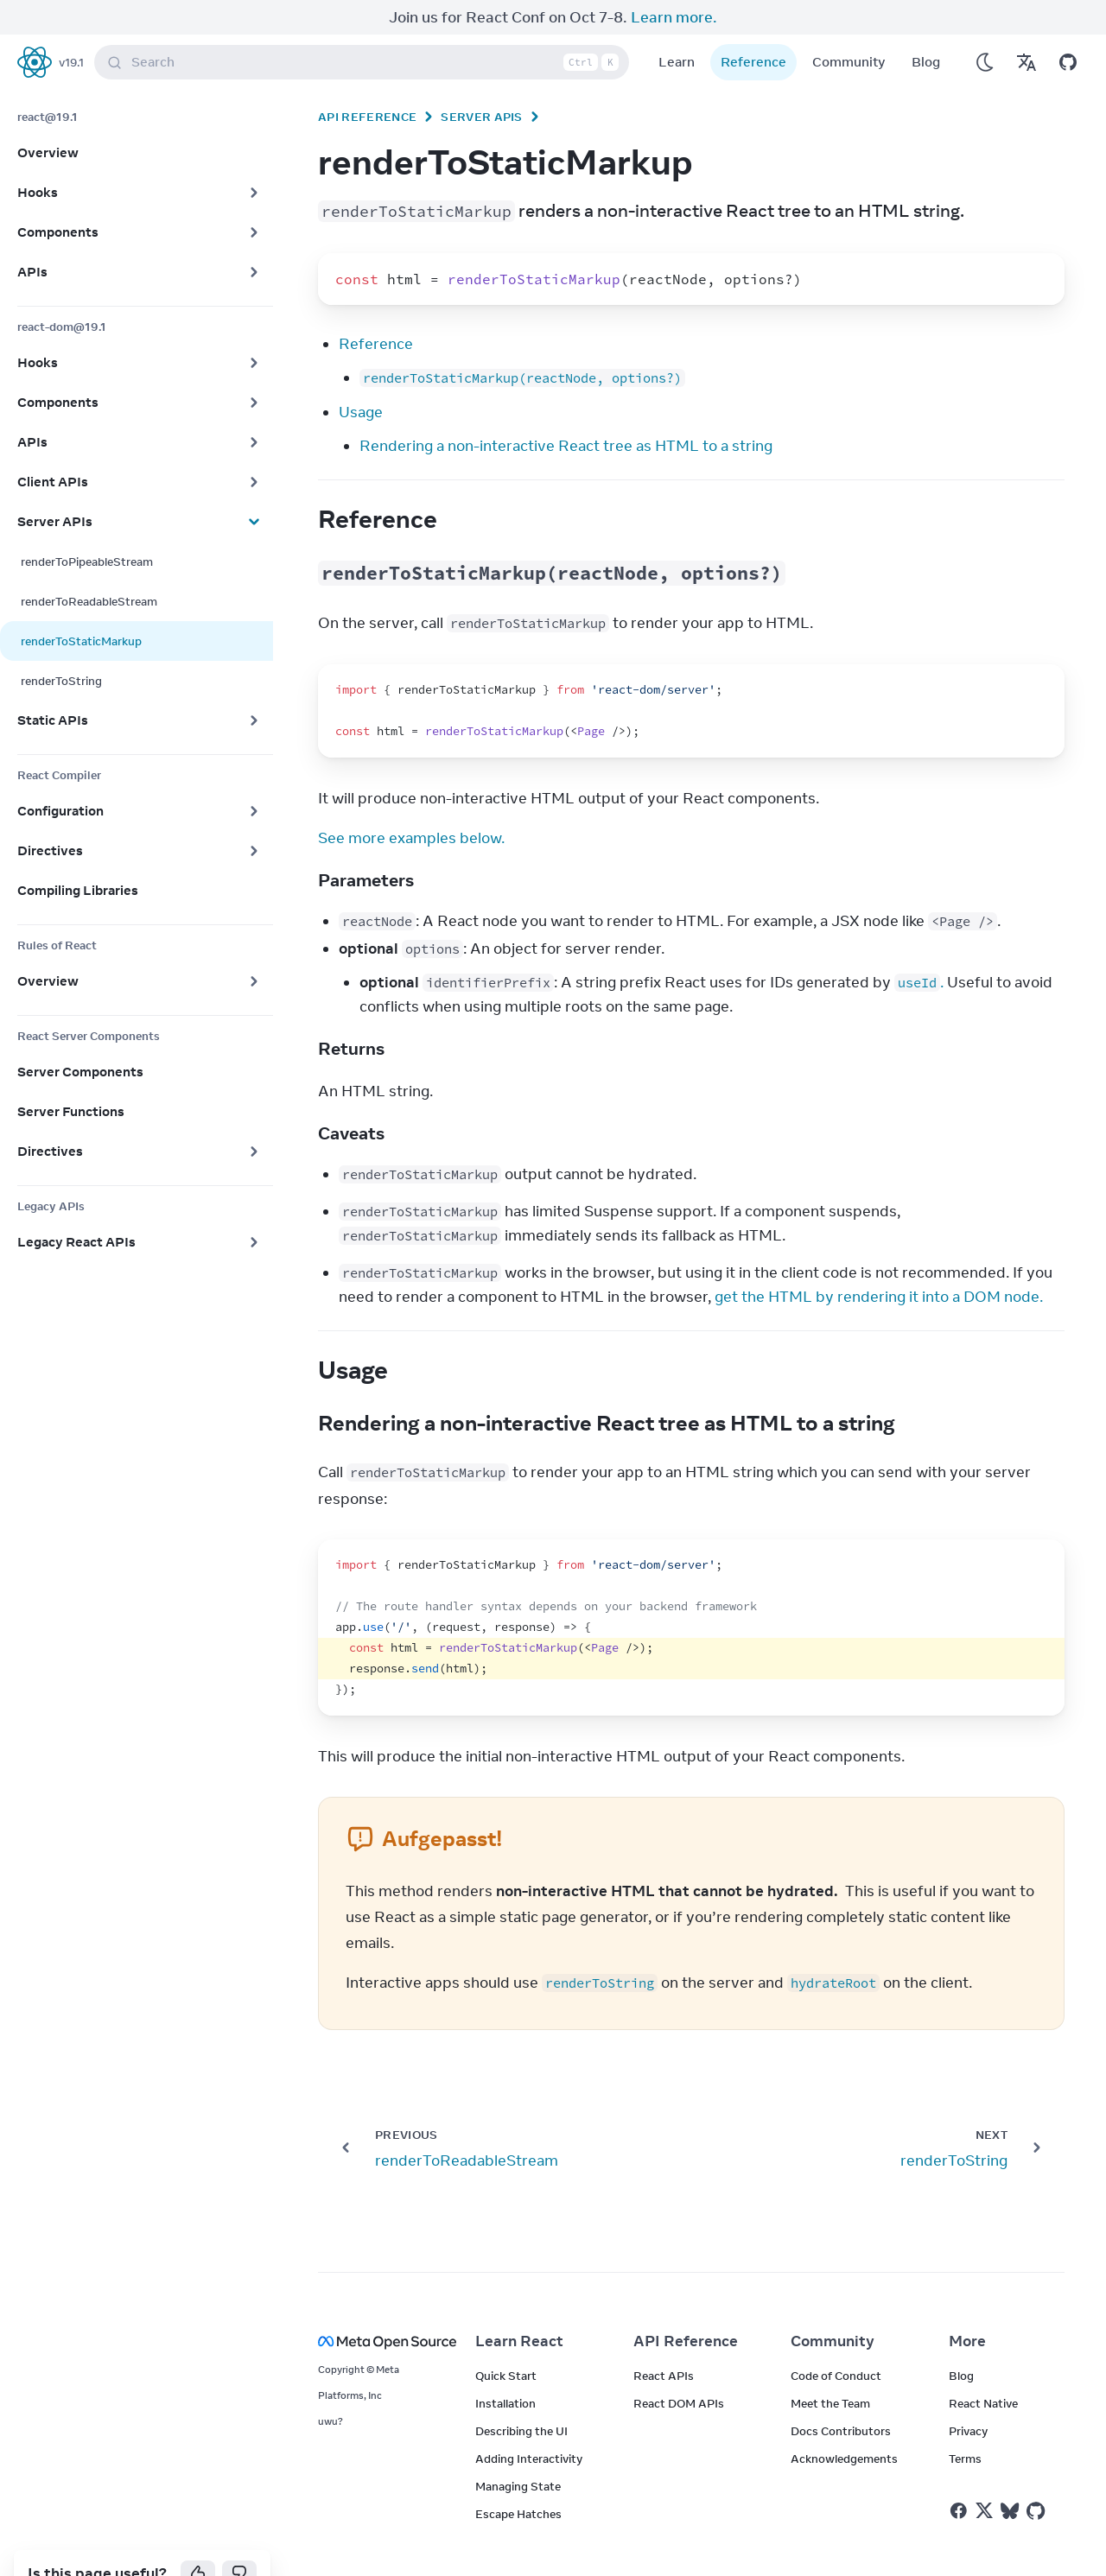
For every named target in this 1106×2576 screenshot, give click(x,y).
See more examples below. (411, 803)
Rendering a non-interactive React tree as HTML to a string (565, 411)
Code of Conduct (836, 2341)
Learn (676, 27)
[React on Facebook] (959, 2476)
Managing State (518, 2452)
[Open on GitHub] (1068, 27)
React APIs (663, 2341)
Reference (753, 27)
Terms (965, 2424)
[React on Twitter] (984, 2475)
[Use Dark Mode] (985, 27)
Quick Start (506, 2341)
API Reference (367, 82)
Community (849, 27)
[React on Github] (1038, 2476)
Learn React (519, 2306)
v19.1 (71, 28)
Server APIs (482, 82)
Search (365, 27)
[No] (239, 2539)
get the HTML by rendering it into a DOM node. (879, 1262)
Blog (926, 27)
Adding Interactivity (528, 2424)
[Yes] (198, 2539)
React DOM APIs (678, 2369)
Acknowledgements (844, 2424)
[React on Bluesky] (1010, 2476)
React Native (983, 2369)
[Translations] (1026, 27)
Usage (361, 377)
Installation (505, 2369)
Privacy (968, 2396)
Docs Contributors (841, 2396)
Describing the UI (521, 2396)
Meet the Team (830, 2369)
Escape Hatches (518, 2479)
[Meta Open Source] (376, 2307)
